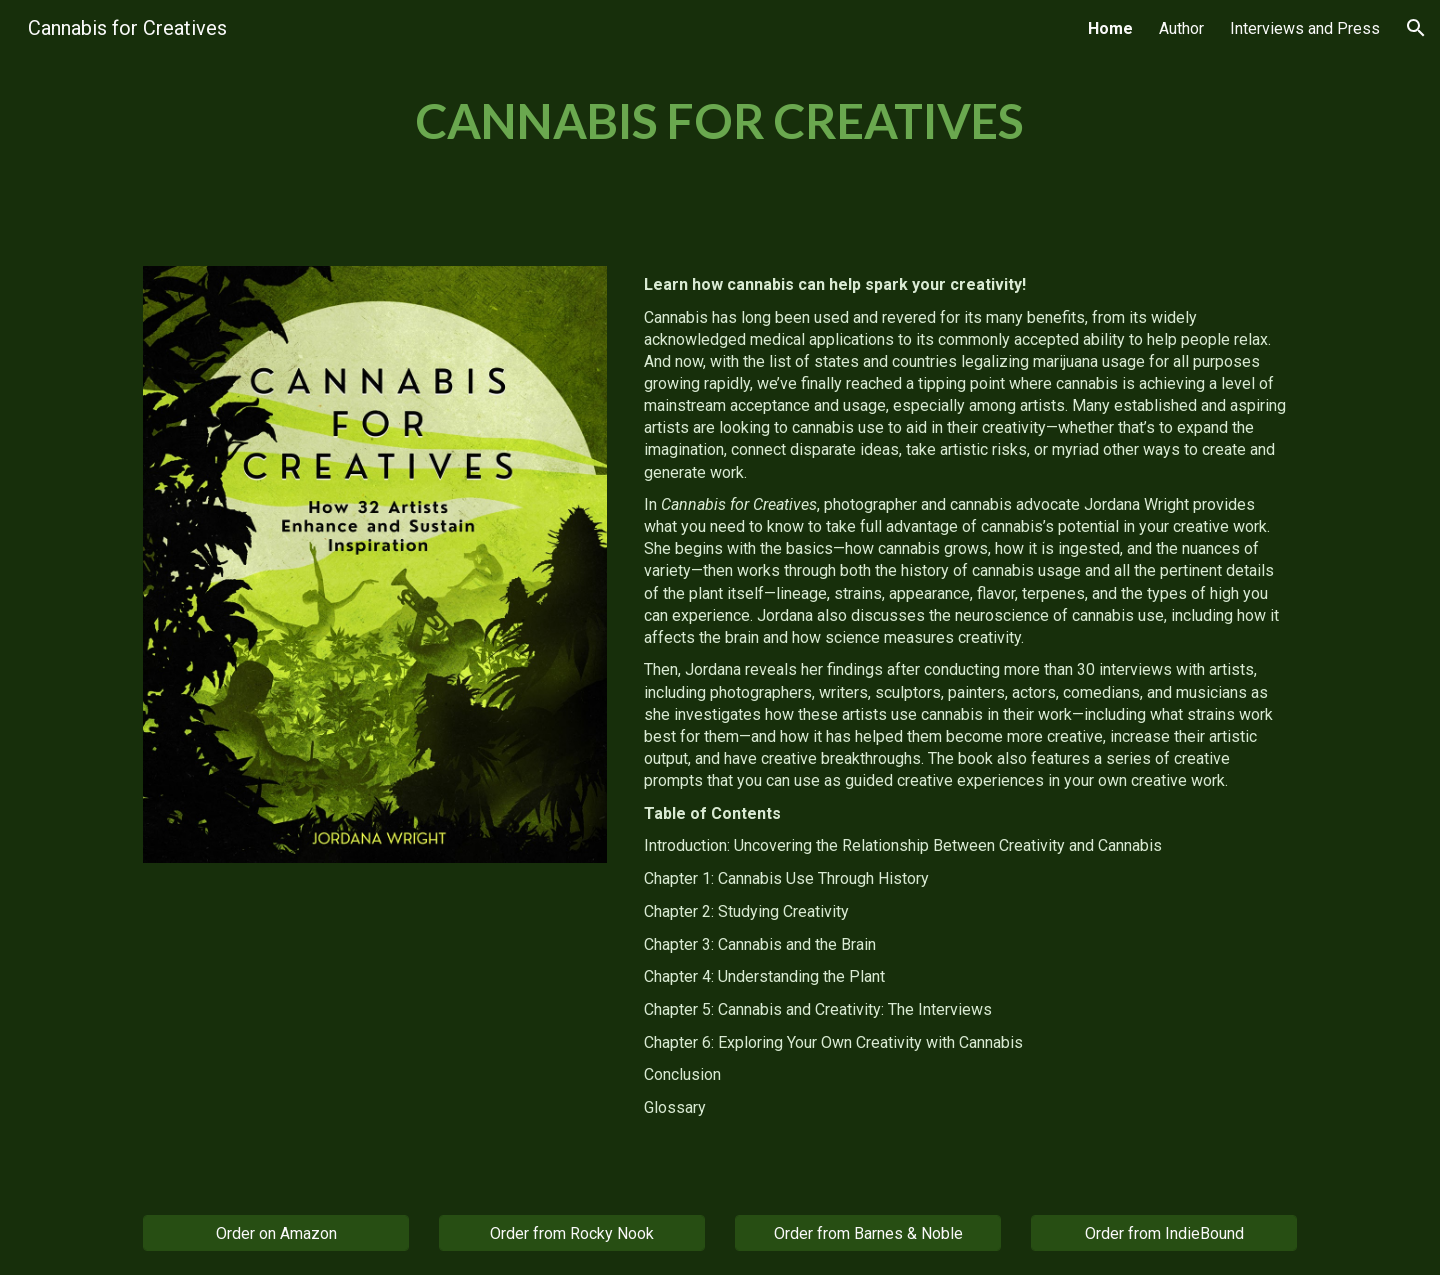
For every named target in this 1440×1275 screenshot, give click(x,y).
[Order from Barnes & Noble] (868, 1233)
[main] (720, 121)
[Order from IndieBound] (1164, 1233)
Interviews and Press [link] (1305, 28)
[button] (1416, 28)
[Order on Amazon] (276, 1233)
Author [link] (1181, 28)
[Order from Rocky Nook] (572, 1233)
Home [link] (1110, 28)
